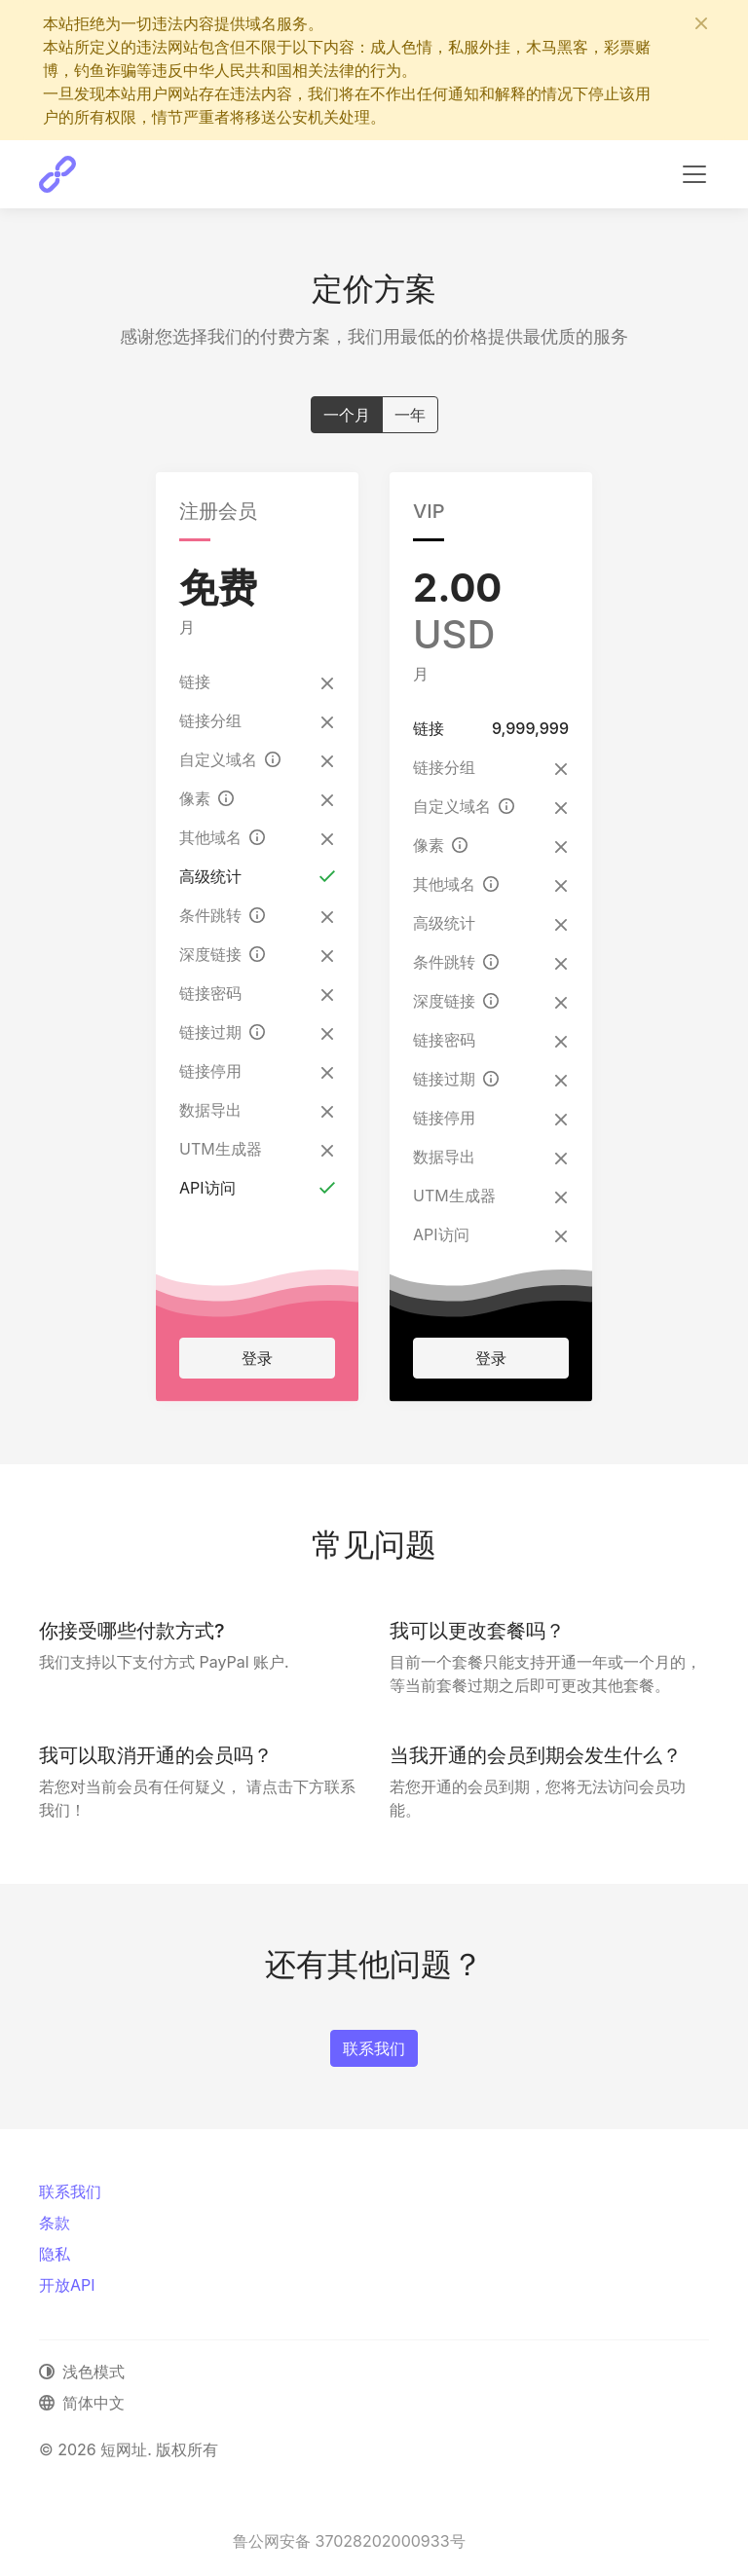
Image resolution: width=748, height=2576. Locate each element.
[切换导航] (694, 174)
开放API (67, 2285)
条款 (54, 2222)
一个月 (346, 413)
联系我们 (374, 2048)
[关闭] (701, 23)
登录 (257, 1358)
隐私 (54, 2253)
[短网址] (57, 174)
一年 (410, 413)
